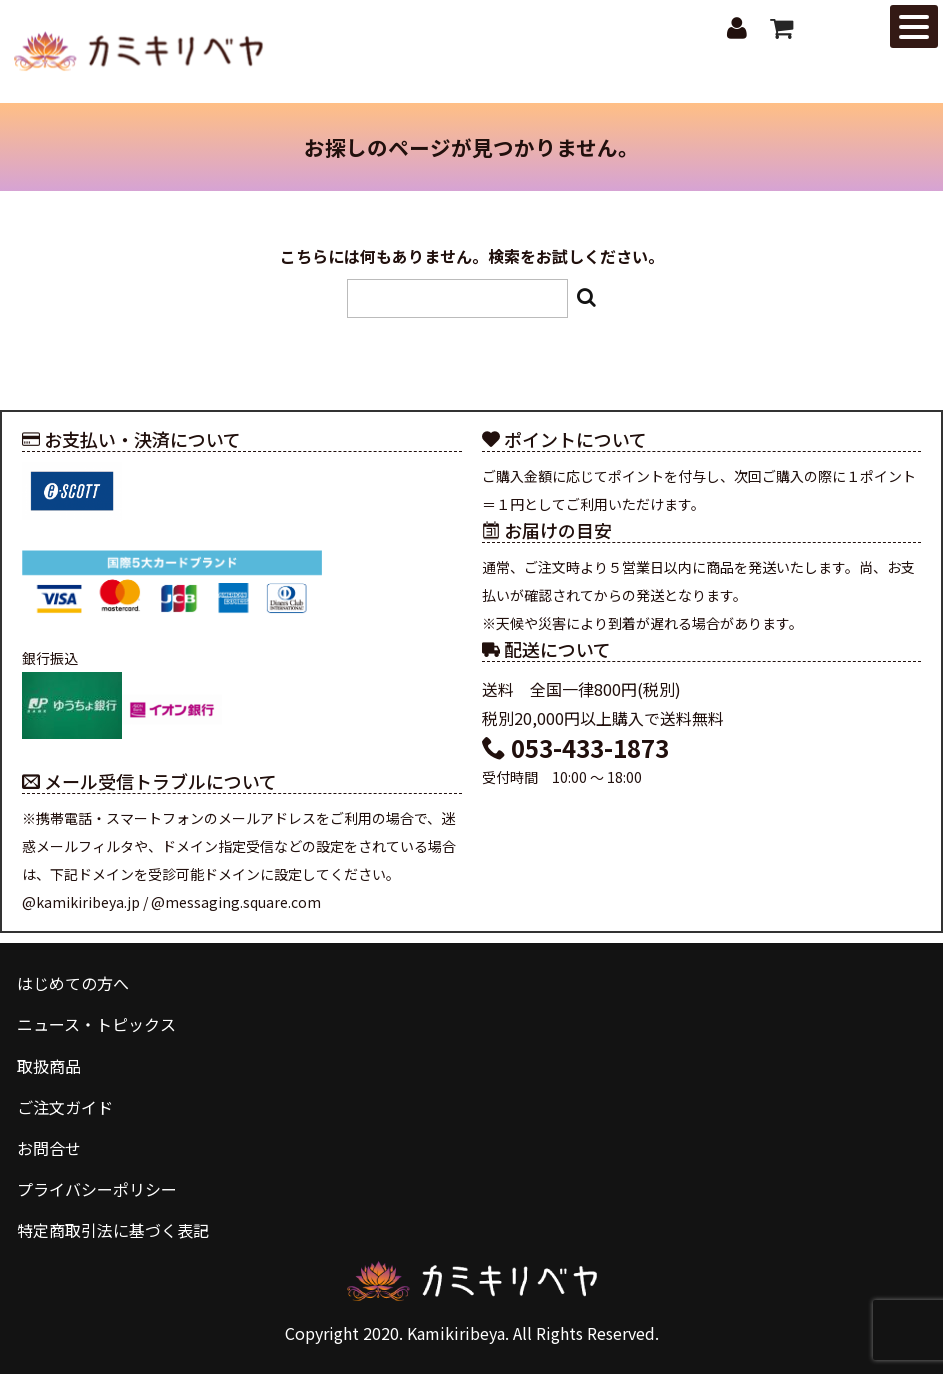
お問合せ (49, 1148)
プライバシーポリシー (97, 1189)
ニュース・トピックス (96, 1025)
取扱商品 (49, 1066)
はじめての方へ (73, 983)
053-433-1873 (575, 747)
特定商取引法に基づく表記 (113, 1230)
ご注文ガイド (65, 1107)
